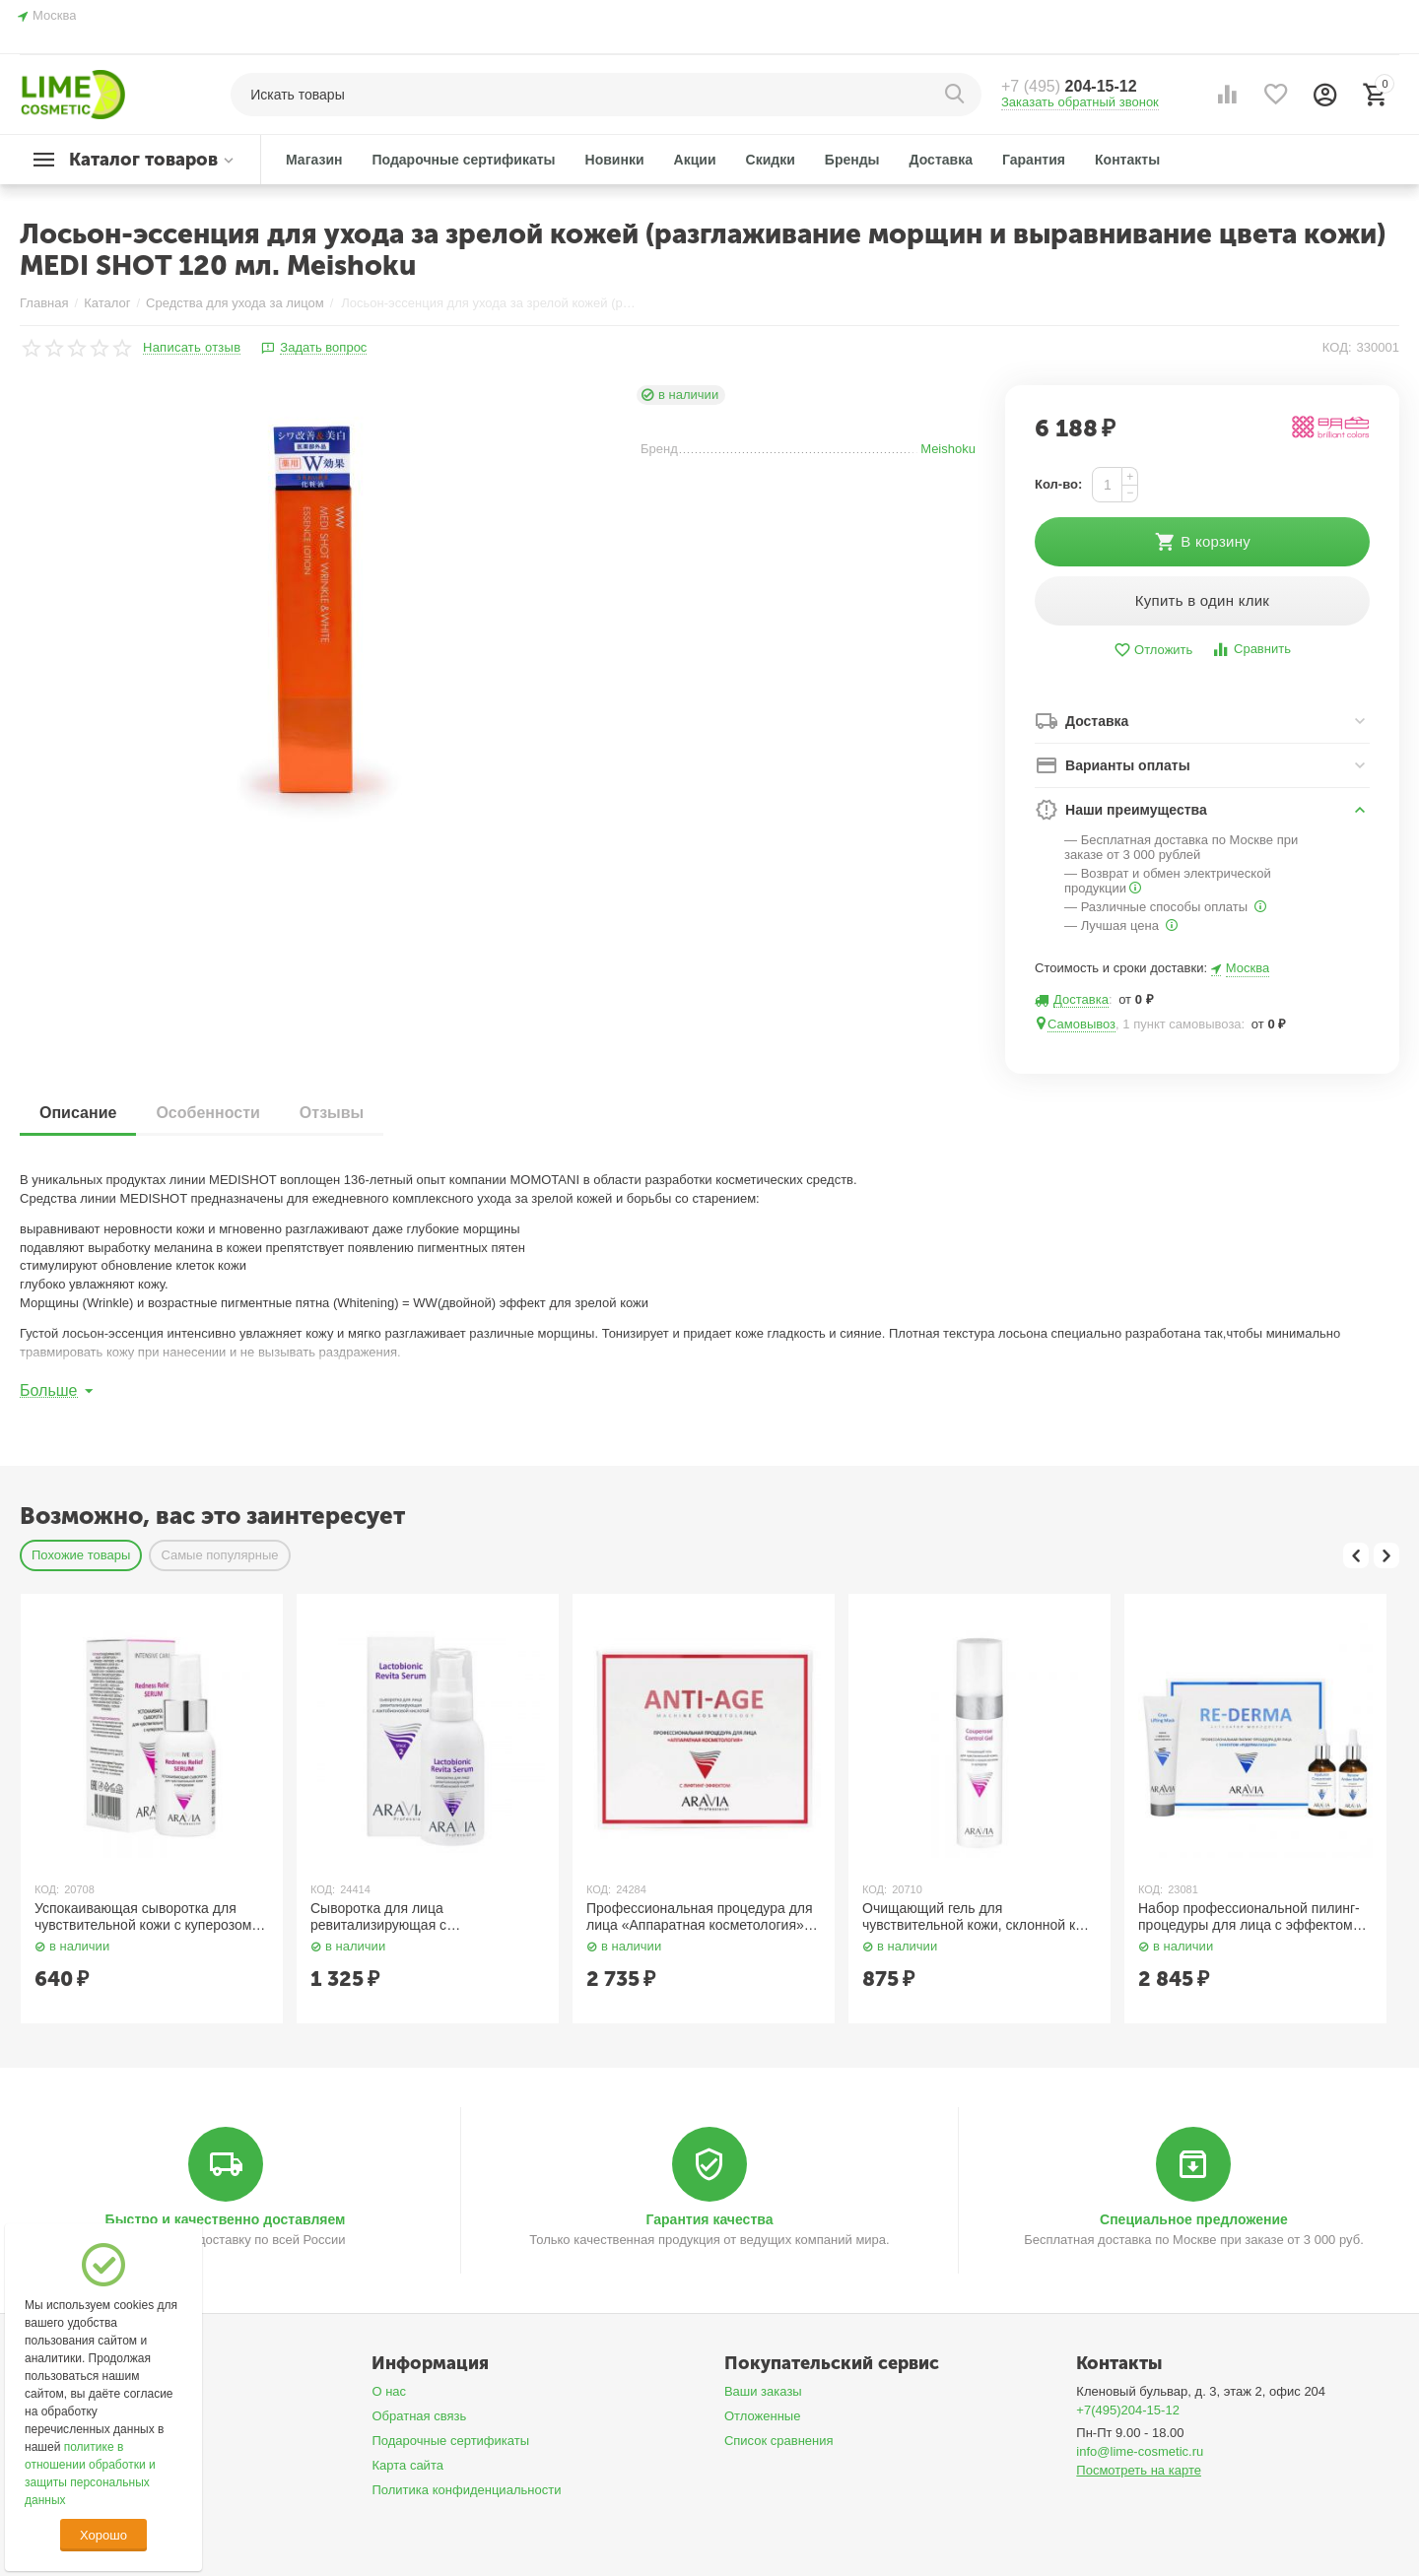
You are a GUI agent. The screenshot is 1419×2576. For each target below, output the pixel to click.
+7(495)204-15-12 (1128, 2410)
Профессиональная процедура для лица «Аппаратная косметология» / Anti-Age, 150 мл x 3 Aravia (699, 1917)
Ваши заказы (763, 2391)
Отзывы (332, 1112)
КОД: (1337, 347)
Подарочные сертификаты (450, 2440)
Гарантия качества (709, 2219)
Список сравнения (779, 2440)
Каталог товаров (143, 159)
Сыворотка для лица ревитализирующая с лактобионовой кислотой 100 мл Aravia (413, 1917)
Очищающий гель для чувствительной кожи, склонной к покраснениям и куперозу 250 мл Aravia (968, 1917)
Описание (77, 1112)
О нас (389, 2391)
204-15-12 (1069, 86)
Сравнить (1251, 649)
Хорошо (103, 2535)
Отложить (1153, 650)
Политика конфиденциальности (466, 2489)
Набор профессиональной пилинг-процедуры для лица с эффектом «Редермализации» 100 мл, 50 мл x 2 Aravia (1252, 1917)
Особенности (207, 1112)
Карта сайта (407, 2465)
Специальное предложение (1194, 2219)
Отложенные (762, 2416)
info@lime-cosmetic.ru (1139, 2451)
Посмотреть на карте (1138, 2470)
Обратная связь (419, 2416)
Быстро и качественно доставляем (225, 2219)
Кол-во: (1058, 484)
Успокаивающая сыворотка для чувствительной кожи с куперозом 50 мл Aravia (142, 1917)
